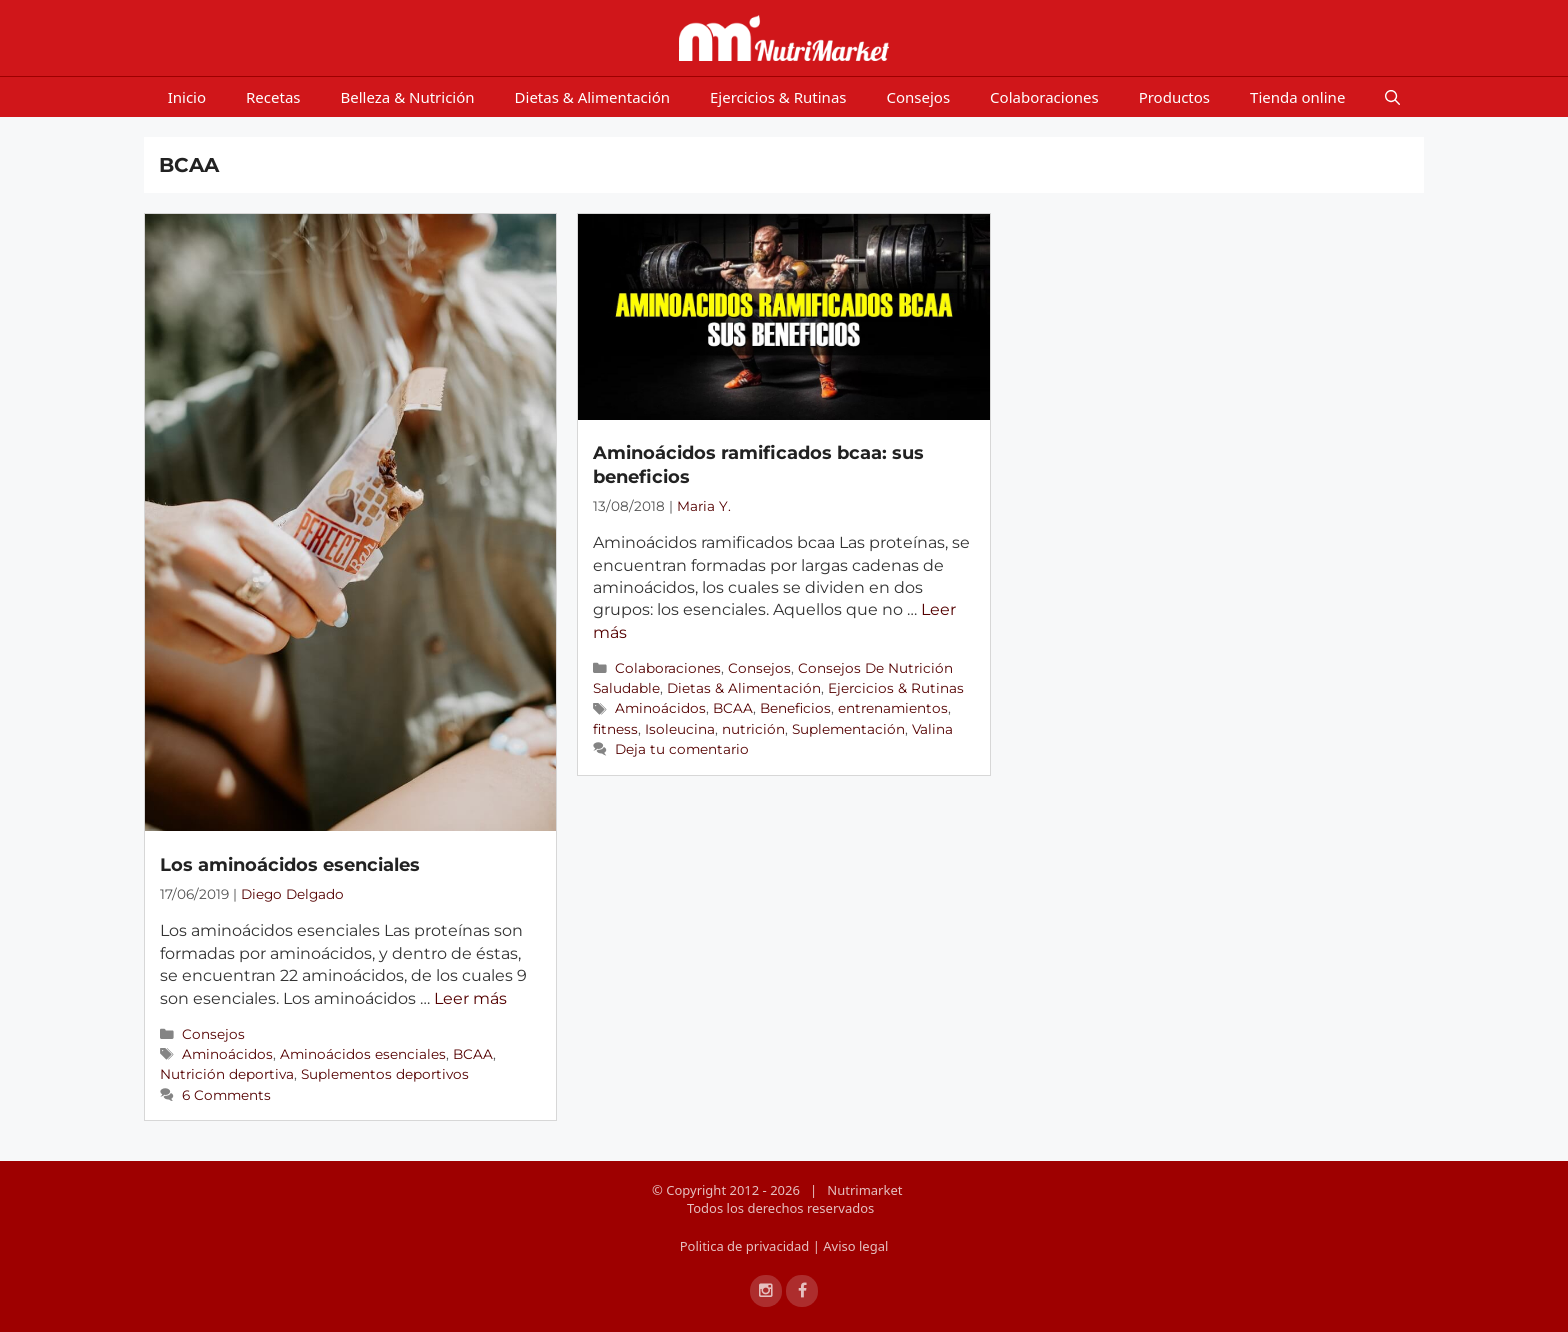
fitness (615, 729)
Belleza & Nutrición (408, 97)
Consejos (919, 97)
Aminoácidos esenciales (363, 1054)
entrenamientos (893, 708)
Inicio (187, 97)
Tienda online (1297, 97)
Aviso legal (855, 1246)
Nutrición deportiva (227, 1074)
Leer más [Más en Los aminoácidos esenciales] (470, 998)
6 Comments (226, 1095)
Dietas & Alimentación (592, 97)
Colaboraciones (1044, 97)
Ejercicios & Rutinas (778, 97)
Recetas (273, 97)
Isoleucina (680, 729)
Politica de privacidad (746, 1246)
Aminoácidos (227, 1054)
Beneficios (795, 708)
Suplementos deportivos (385, 1074)
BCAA (473, 1054)
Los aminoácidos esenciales (290, 865)
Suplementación (848, 729)
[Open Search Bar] (1392, 97)
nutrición (753, 729)
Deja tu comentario (682, 749)
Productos (1174, 97)
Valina (932, 729)
